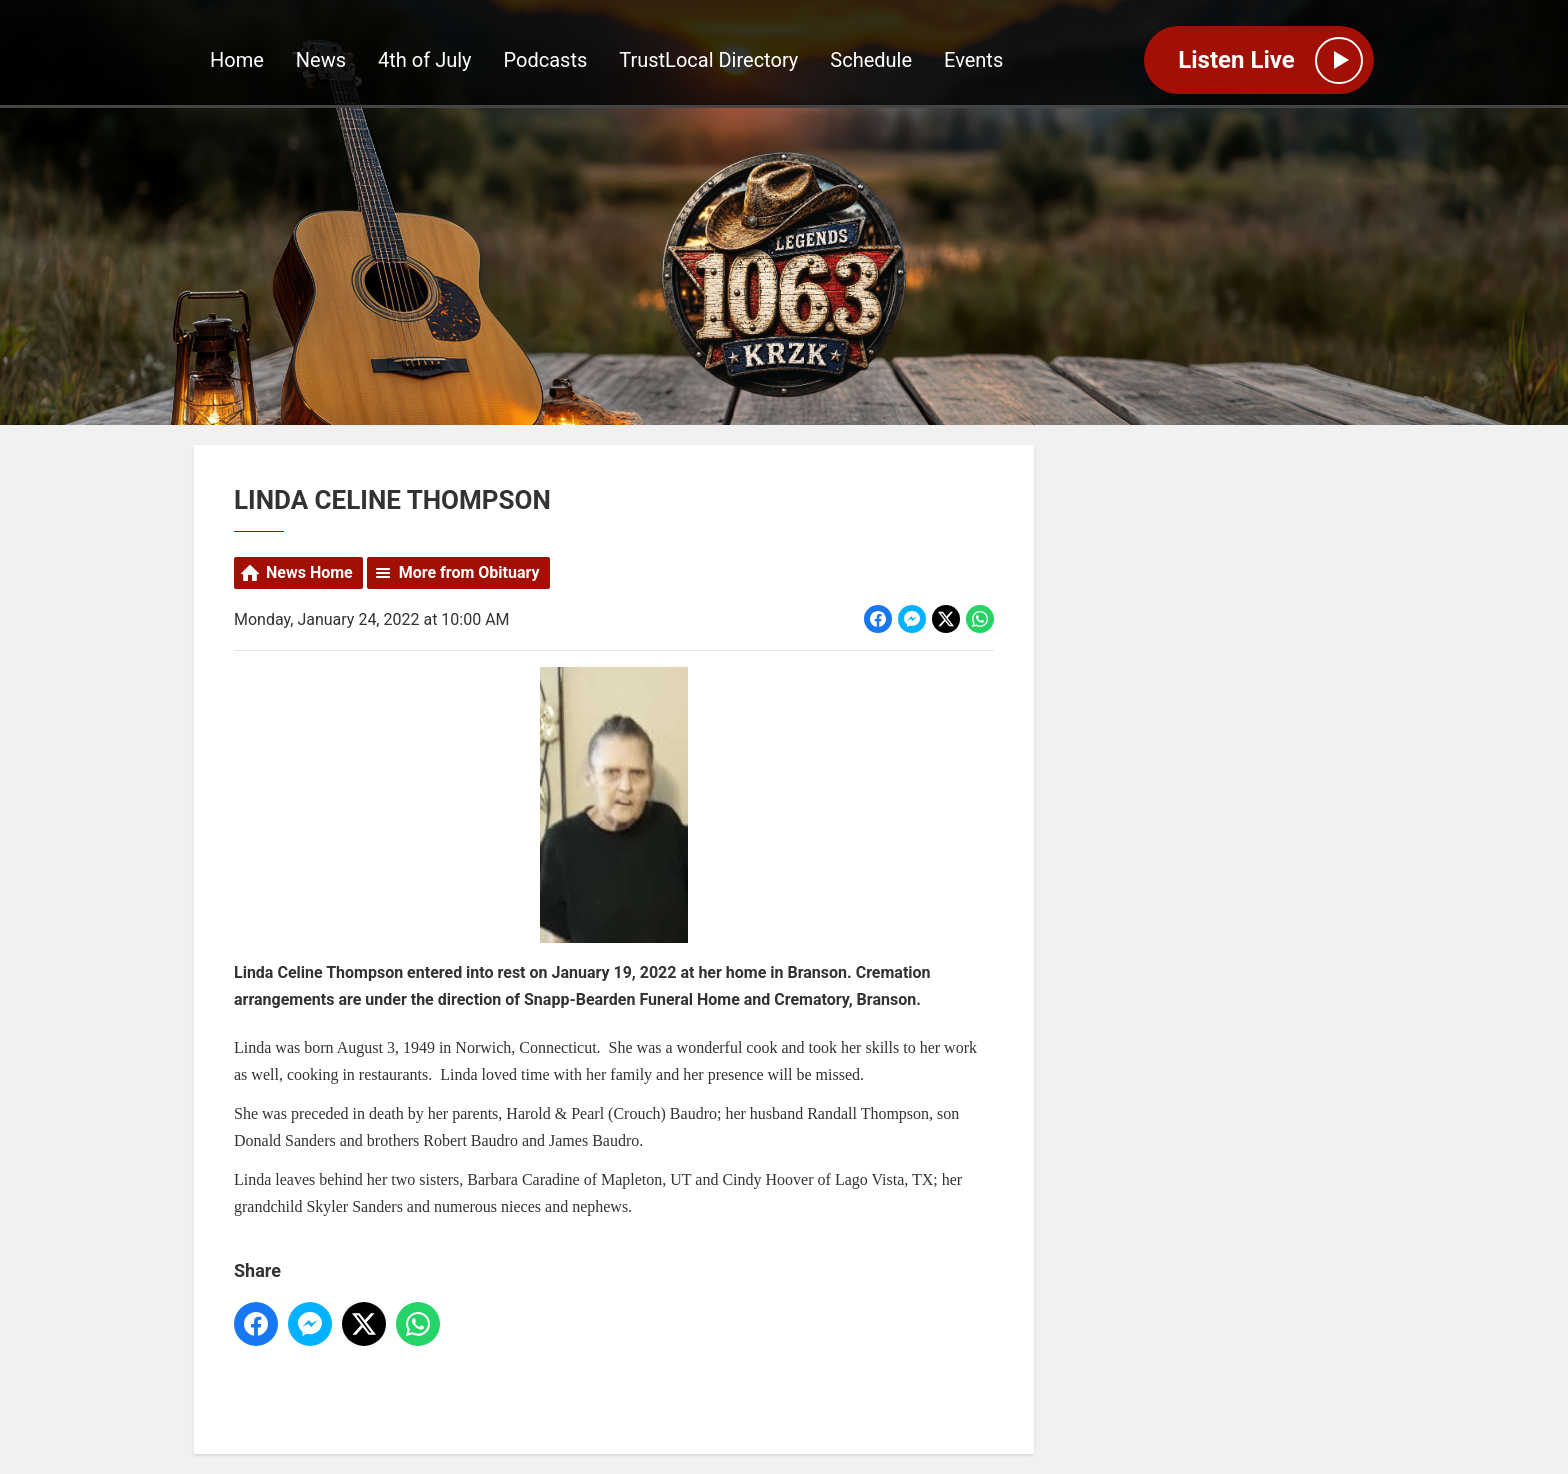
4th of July (424, 61)
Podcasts (546, 61)
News (321, 61)
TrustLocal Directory (708, 61)
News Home (309, 572)
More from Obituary (469, 572)
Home (237, 61)
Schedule (871, 61)
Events (973, 61)
